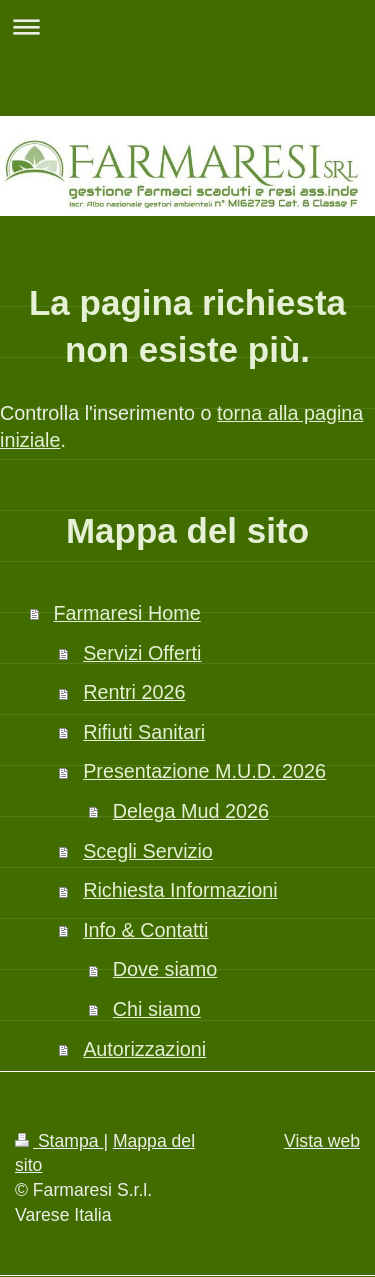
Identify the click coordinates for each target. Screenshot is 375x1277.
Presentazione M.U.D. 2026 (204, 771)
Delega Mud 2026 (191, 811)
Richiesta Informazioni (180, 890)
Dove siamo (165, 969)
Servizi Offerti (142, 653)
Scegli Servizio (148, 851)
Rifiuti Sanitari (144, 732)
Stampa (59, 1141)
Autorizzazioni (144, 1049)
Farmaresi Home (126, 613)
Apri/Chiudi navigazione (187, 26)
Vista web (322, 1141)
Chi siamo (157, 1009)
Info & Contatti (145, 930)
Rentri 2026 (134, 692)
